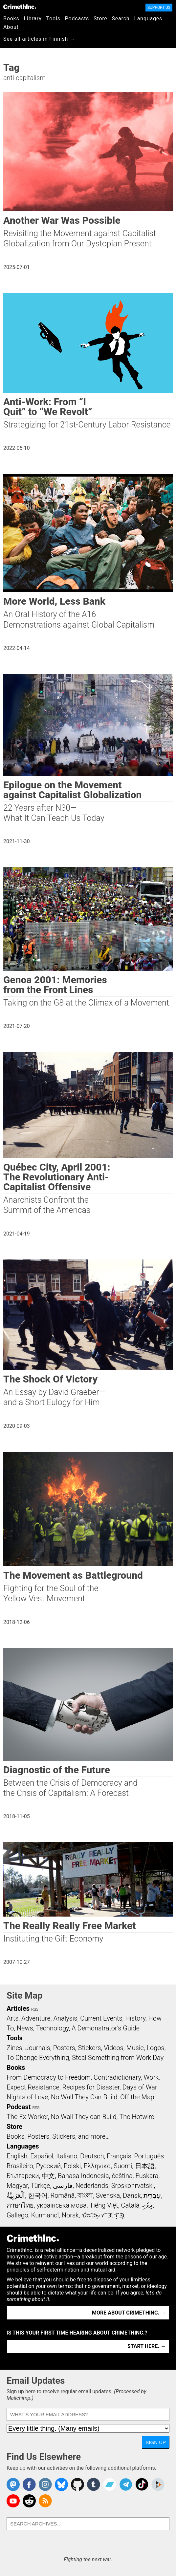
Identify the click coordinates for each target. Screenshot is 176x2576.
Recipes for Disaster (91, 2087)
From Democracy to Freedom (49, 2077)
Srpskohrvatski (132, 2186)
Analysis (65, 2018)
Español (41, 2156)
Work (151, 2077)
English (17, 2156)
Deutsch (92, 2156)
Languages (148, 18)
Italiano (66, 2156)
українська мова (62, 2205)
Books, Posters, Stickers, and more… (58, 2136)
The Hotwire (136, 2117)
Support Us (158, 7)
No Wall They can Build (84, 2117)
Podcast (19, 2107)
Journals (37, 2048)
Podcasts (77, 18)
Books (11, 18)
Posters (64, 2048)
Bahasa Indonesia (83, 2176)
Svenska (108, 2195)
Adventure (36, 2018)
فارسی (63, 2186)
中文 (48, 2176)
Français (119, 2156)
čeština (122, 2176)
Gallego (17, 2215)
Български (23, 2176)
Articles (18, 2008)
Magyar (17, 2186)
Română (62, 2195)
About (11, 27)
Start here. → (146, 2346)
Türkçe (40, 2186)
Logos (155, 2048)
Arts (12, 2018)
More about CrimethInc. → (129, 2313)
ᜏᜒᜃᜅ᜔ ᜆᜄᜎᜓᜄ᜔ (103, 2215)
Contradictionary (117, 2077)
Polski (72, 2166)
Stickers (89, 2048)
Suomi (123, 2166)
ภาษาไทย (20, 2205)
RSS (34, 2009)
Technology (52, 2028)
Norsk (70, 2215)
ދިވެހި (147, 2205)
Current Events (101, 2018)
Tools (53, 18)
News (25, 2028)
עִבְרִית (152, 2195)
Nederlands (92, 2186)
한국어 (38, 2195)
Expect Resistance (33, 2087)
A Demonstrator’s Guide (106, 2028)
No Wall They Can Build (84, 2097)
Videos (113, 2048)
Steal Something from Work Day (118, 2058)
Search (121, 18)
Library (33, 18)
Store (100, 18)
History (135, 2018)
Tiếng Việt (103, 2205)
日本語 (145, 2166)
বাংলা (85, 2195)
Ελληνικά (97, 2166)
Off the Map (137, 2097)
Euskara (147, 2176)
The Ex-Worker (27, 2117)
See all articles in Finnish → (39, 39)
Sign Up (155, 2442)
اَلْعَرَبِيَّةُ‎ (16, 2195)
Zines (14, 2048)
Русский (48, 2166)
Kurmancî (45, 2215)
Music (134, 2048)
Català (130, 2205)
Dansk (132, 2195)
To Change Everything (38, 2058)
